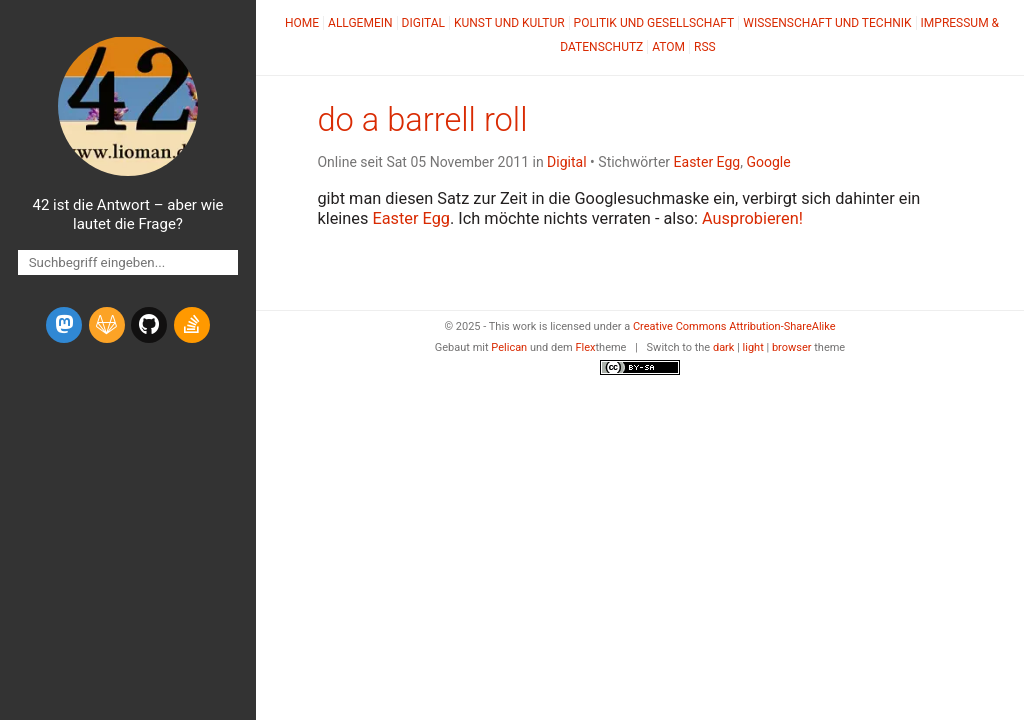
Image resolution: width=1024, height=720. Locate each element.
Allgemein (360, 23)
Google (768, 162)
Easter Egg (707, 162)
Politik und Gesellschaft (654, 23)
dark (724, 347)
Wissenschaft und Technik (827, 23)
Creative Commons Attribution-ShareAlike (734, 326)
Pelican (509, 347)
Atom (668, 47)
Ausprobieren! (752, 218)
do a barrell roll (422, 120)
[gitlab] (107, 325)
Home (302, 23)
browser (792, 347)
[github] (149, 325)
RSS (705, 47)
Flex (585, 347)
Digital (423, 23)
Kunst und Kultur (509, 23)
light (753, 347)
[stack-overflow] (192, 325)
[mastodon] (64, 325)
